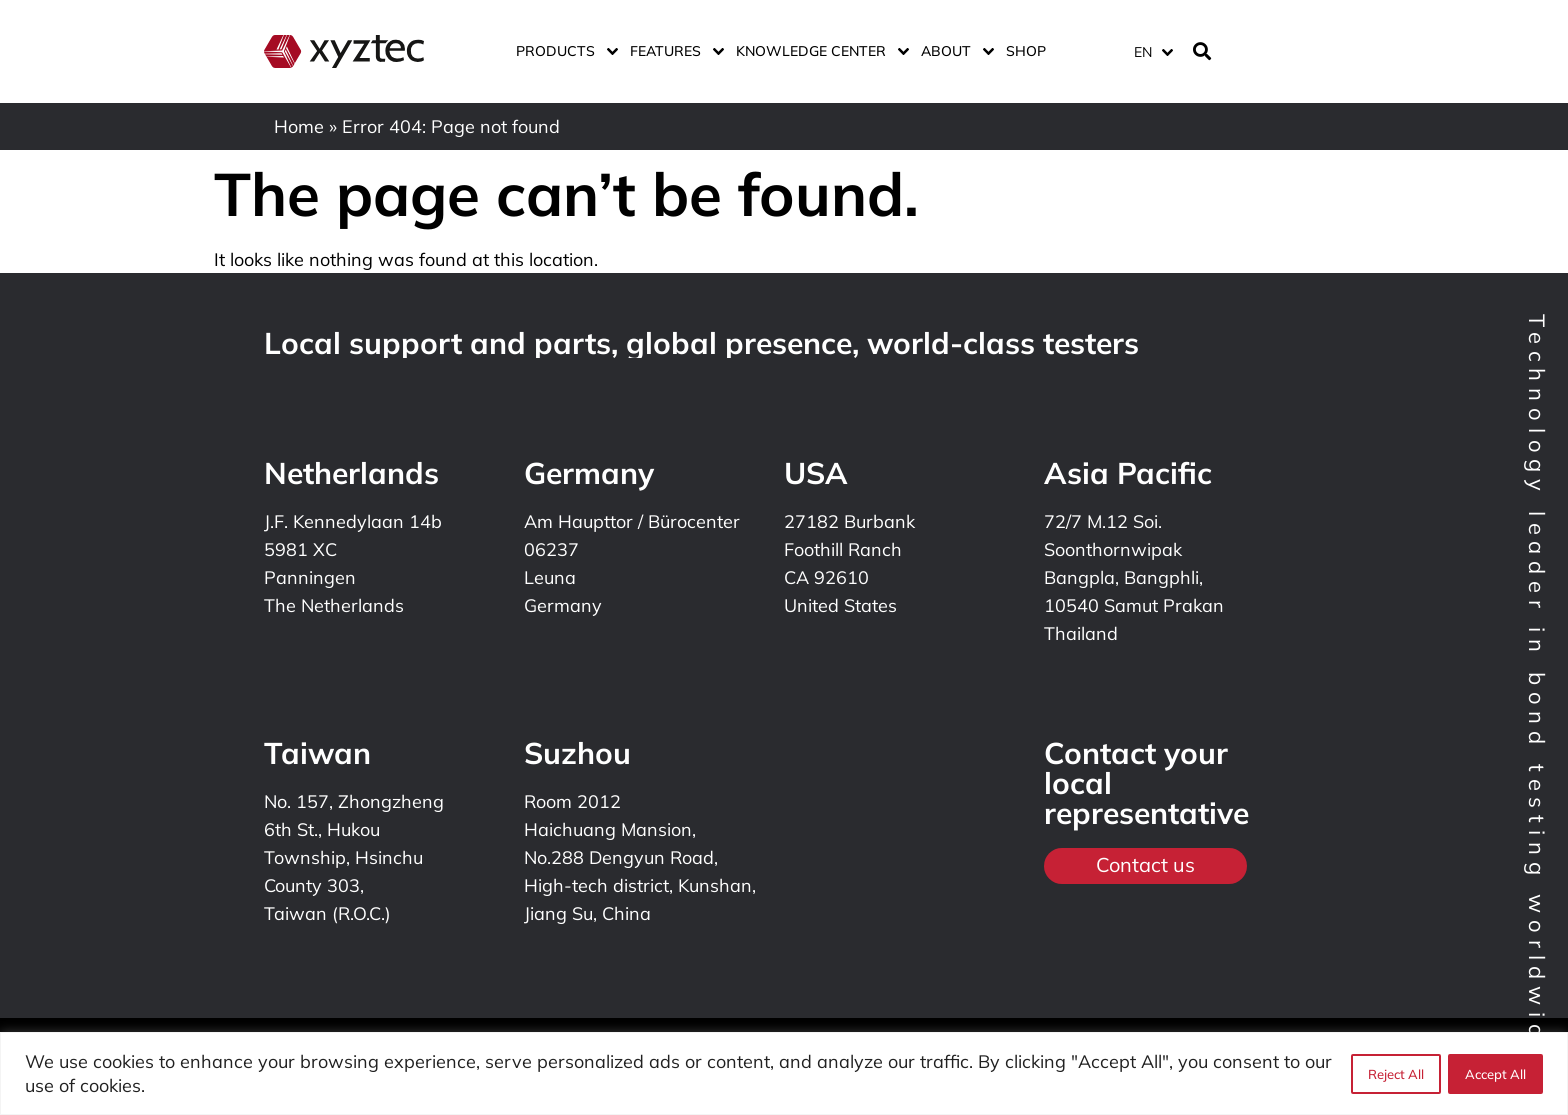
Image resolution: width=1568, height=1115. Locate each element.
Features (673, 51)
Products (563, 51)
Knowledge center (818, 51)
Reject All (1395, 1074)
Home (299, 126)
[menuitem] (1153, 51)
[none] (1150, 51)
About (953, 51)
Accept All (1495, 1074)
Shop (1026, 51)
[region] (784, 1073)
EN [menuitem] (1143, 52)
